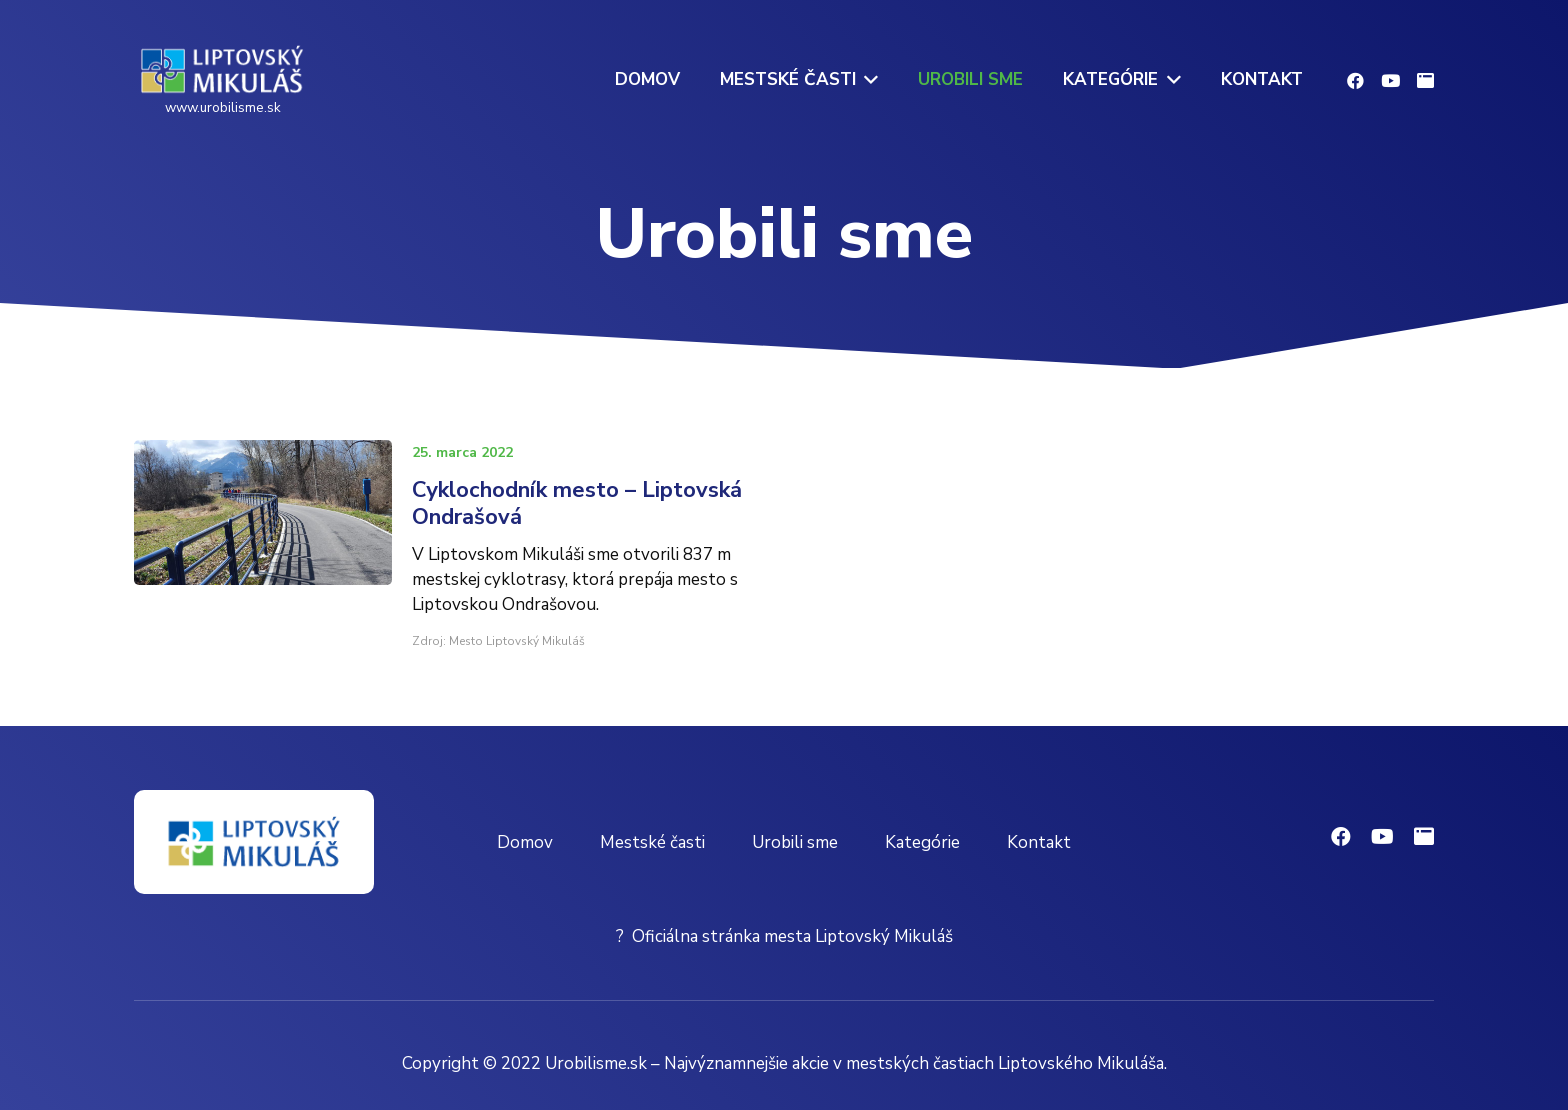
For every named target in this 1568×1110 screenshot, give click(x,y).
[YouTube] (1390, 80)
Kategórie (922, 842)
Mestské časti (652, 842)
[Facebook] (1355, 80)
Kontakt (1039, 842)
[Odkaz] (222, 70)
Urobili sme (795, 842)
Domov (525, 842)
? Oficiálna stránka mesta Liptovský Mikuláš (784, 936)
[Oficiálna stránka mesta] (1425, 80)
